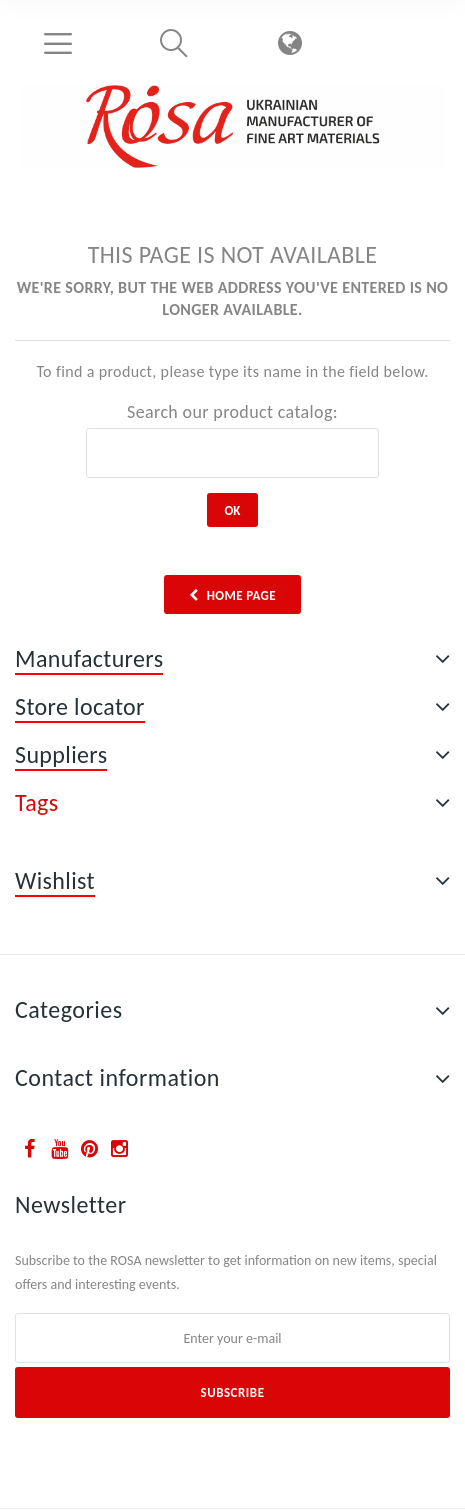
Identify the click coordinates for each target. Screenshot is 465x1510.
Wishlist (55, 880)
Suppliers (61, 754)
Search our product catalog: (232, 412)
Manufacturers (89, 658)
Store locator (80, 706)
